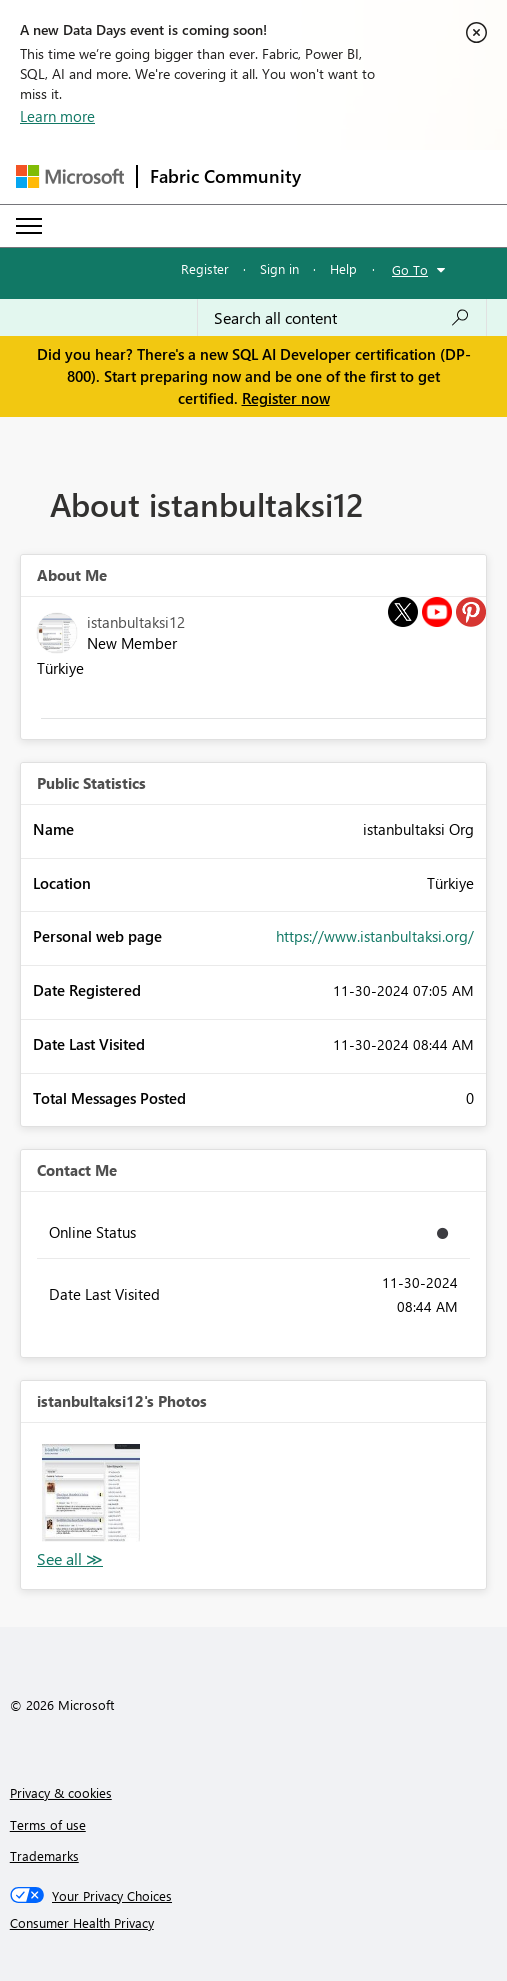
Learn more (57, 116)
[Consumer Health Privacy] (254, 1923)
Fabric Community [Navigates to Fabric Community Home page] (225, 176)
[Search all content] (342, 318)
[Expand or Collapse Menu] (29, 226)
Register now (286, 398)
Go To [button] (410, 269)
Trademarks (44, 1855)
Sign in (279, 268)
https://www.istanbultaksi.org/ (375, 936)
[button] (91, 1493)
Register (205, 268)
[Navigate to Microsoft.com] (70, 176)
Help (343, 268)
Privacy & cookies (61, 1792)
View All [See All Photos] (70, 1559)
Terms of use (48, 1824)
